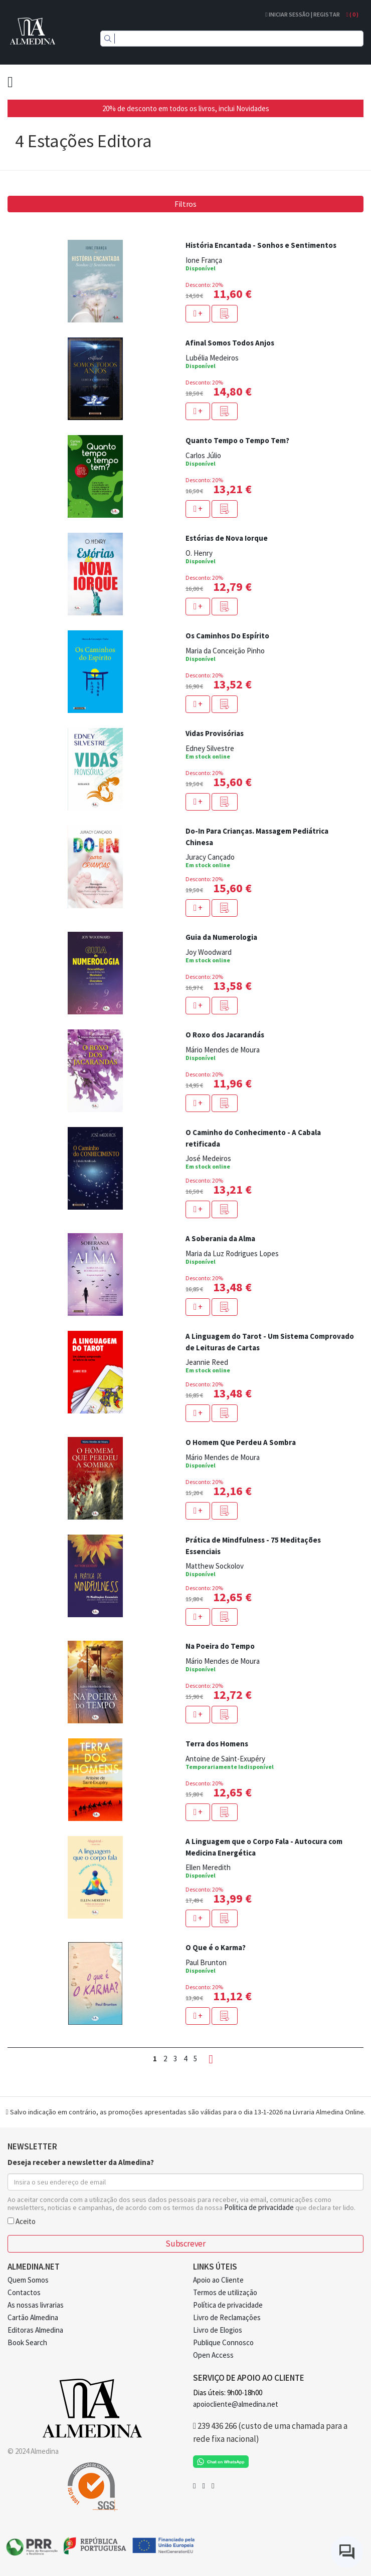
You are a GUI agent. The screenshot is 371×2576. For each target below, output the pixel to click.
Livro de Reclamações (227, 2317)
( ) (352, 14)
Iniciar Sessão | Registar (302, 14)
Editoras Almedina (35, 2330)
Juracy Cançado (210, 857)
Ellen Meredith (208, 1867)
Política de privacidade (228, 2305)
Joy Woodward (209, 952)
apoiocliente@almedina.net (235, 2404)
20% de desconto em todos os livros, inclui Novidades (185, 108)
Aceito (22, 2221)
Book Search (27, 2342)
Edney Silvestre (210, 748)
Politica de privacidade (259, 2207)
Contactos (24, 2292)
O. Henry (199, 553)
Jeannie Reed (207, 1362)
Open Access (213, 2355)
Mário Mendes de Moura (223, 1049)
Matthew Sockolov (215, 1566)
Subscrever (185, 2243)
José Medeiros (208, 1158)
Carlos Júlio (203, 455)
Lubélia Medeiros (212, 357)
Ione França (204, 260)
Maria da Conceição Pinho (225, 650)
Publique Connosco (223, 2342)
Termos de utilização (225, 2292)
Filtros (185, 204)
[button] (225, 313)
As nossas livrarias (36, 2305)
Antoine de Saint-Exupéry (225, 1758)
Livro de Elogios (217, 2330)
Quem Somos (28, 2280)
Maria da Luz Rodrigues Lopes (232, 1253)
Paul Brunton (206, 1962)
